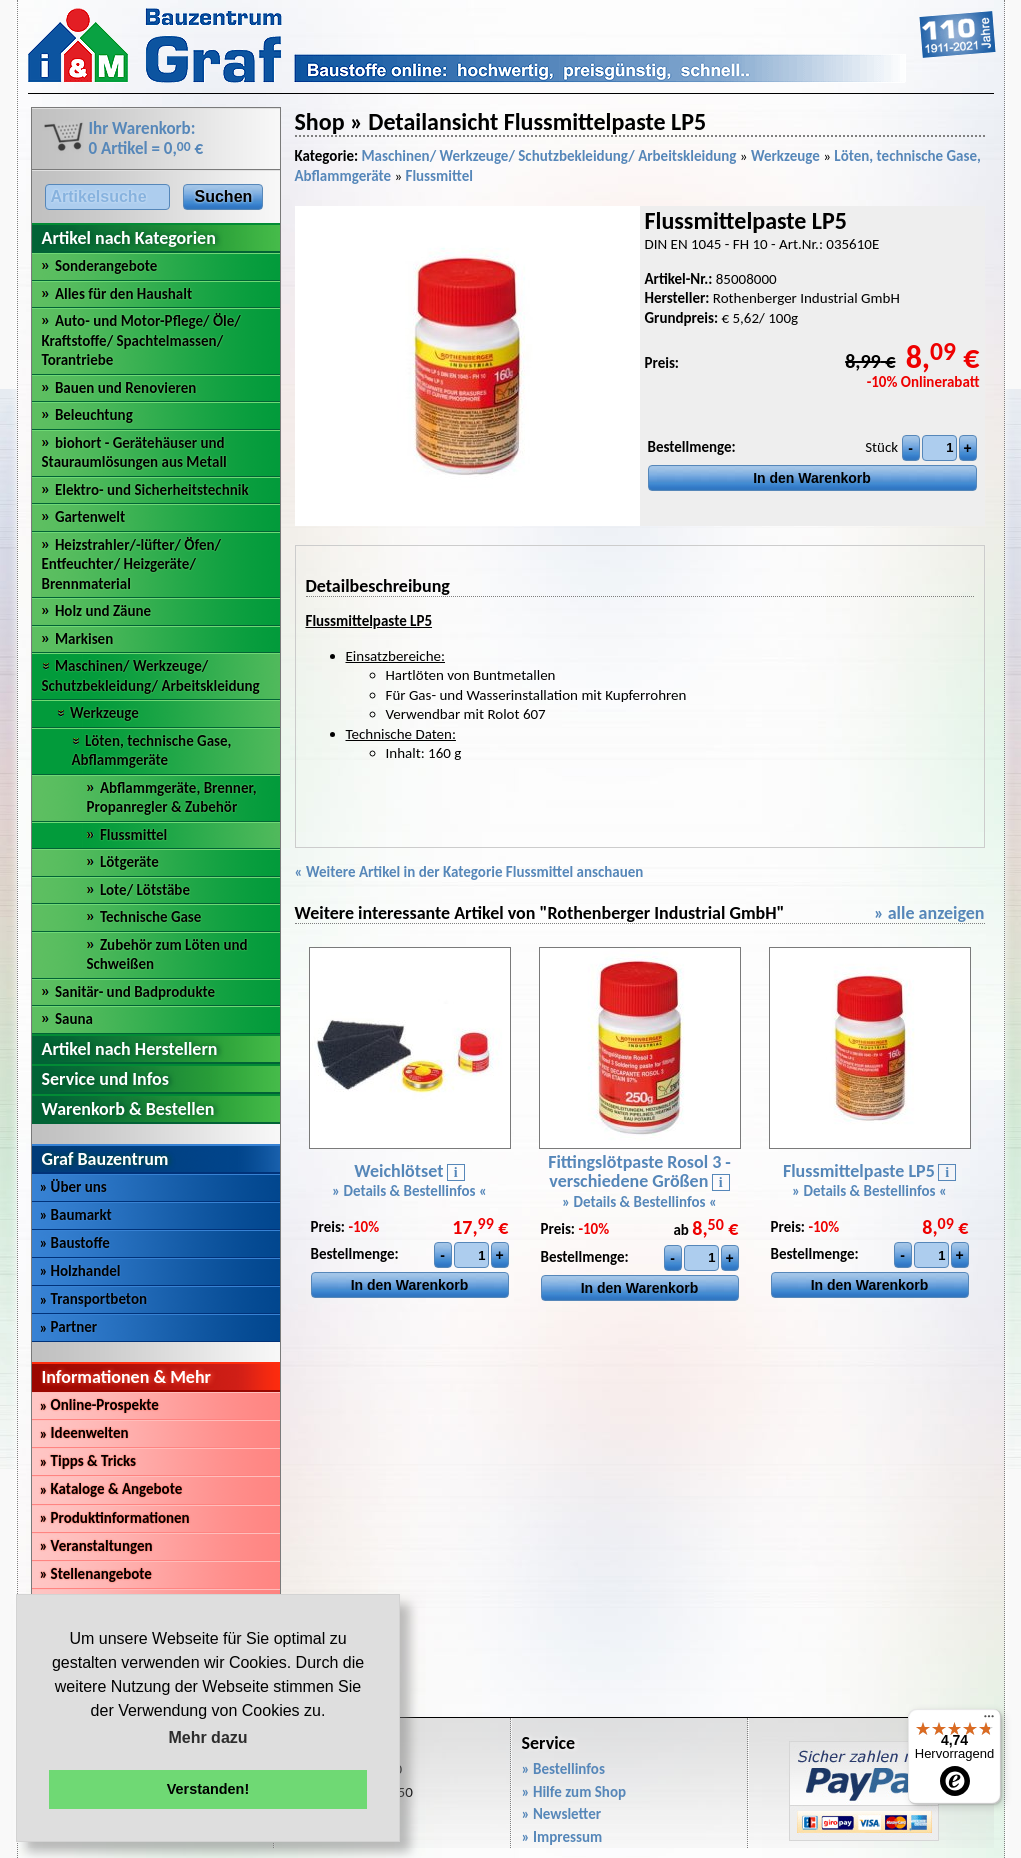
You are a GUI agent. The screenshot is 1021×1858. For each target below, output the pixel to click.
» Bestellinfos (563, 1769)
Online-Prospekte (99, 1405)
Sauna (74, 1019)
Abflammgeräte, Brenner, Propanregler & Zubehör (172, 798)
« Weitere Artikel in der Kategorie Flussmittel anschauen (469, 872)
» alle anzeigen (929, 913)
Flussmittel (133, 835)
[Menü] (989, 1721)
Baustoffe (75, 1243)
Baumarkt (76, 1215)
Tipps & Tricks (88, 1461)
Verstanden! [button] (208, 1789)
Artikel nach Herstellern (130, 1049)
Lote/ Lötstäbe (145, 890)
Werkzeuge (104, 713)
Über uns (73, 1187)
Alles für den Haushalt (123, 294)
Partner (69, 1327)
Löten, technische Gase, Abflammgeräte (152, 751)
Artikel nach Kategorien (129, 238)
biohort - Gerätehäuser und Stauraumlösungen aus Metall (134, 453)
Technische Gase (151, 917)
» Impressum (562, 1837)
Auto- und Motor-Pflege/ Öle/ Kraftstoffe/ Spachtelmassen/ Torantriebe (141, 340)
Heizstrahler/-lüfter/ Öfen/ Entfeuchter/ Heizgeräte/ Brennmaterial (132, 564)
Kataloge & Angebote (111, 1489)
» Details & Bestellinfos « (409, 1191)
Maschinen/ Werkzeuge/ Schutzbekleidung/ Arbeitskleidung (151, 676)
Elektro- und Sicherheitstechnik (152, 490)
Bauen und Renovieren (125, 388)
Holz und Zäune (103, 611)
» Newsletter (562, 1814)
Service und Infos (105, 1079)
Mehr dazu (207, 1737)
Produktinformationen (115, 1518)
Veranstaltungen (96, 1546)
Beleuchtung (94, 415)
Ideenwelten (84, 1433)
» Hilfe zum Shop (574, 1792)
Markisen (84, 639)
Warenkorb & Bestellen (128, 1109)
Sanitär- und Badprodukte (135, 992)
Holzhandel (80, 1271)
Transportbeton (94, 1299)
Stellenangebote (96, 1574)
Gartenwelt (90, 517)
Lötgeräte (129, 862)
